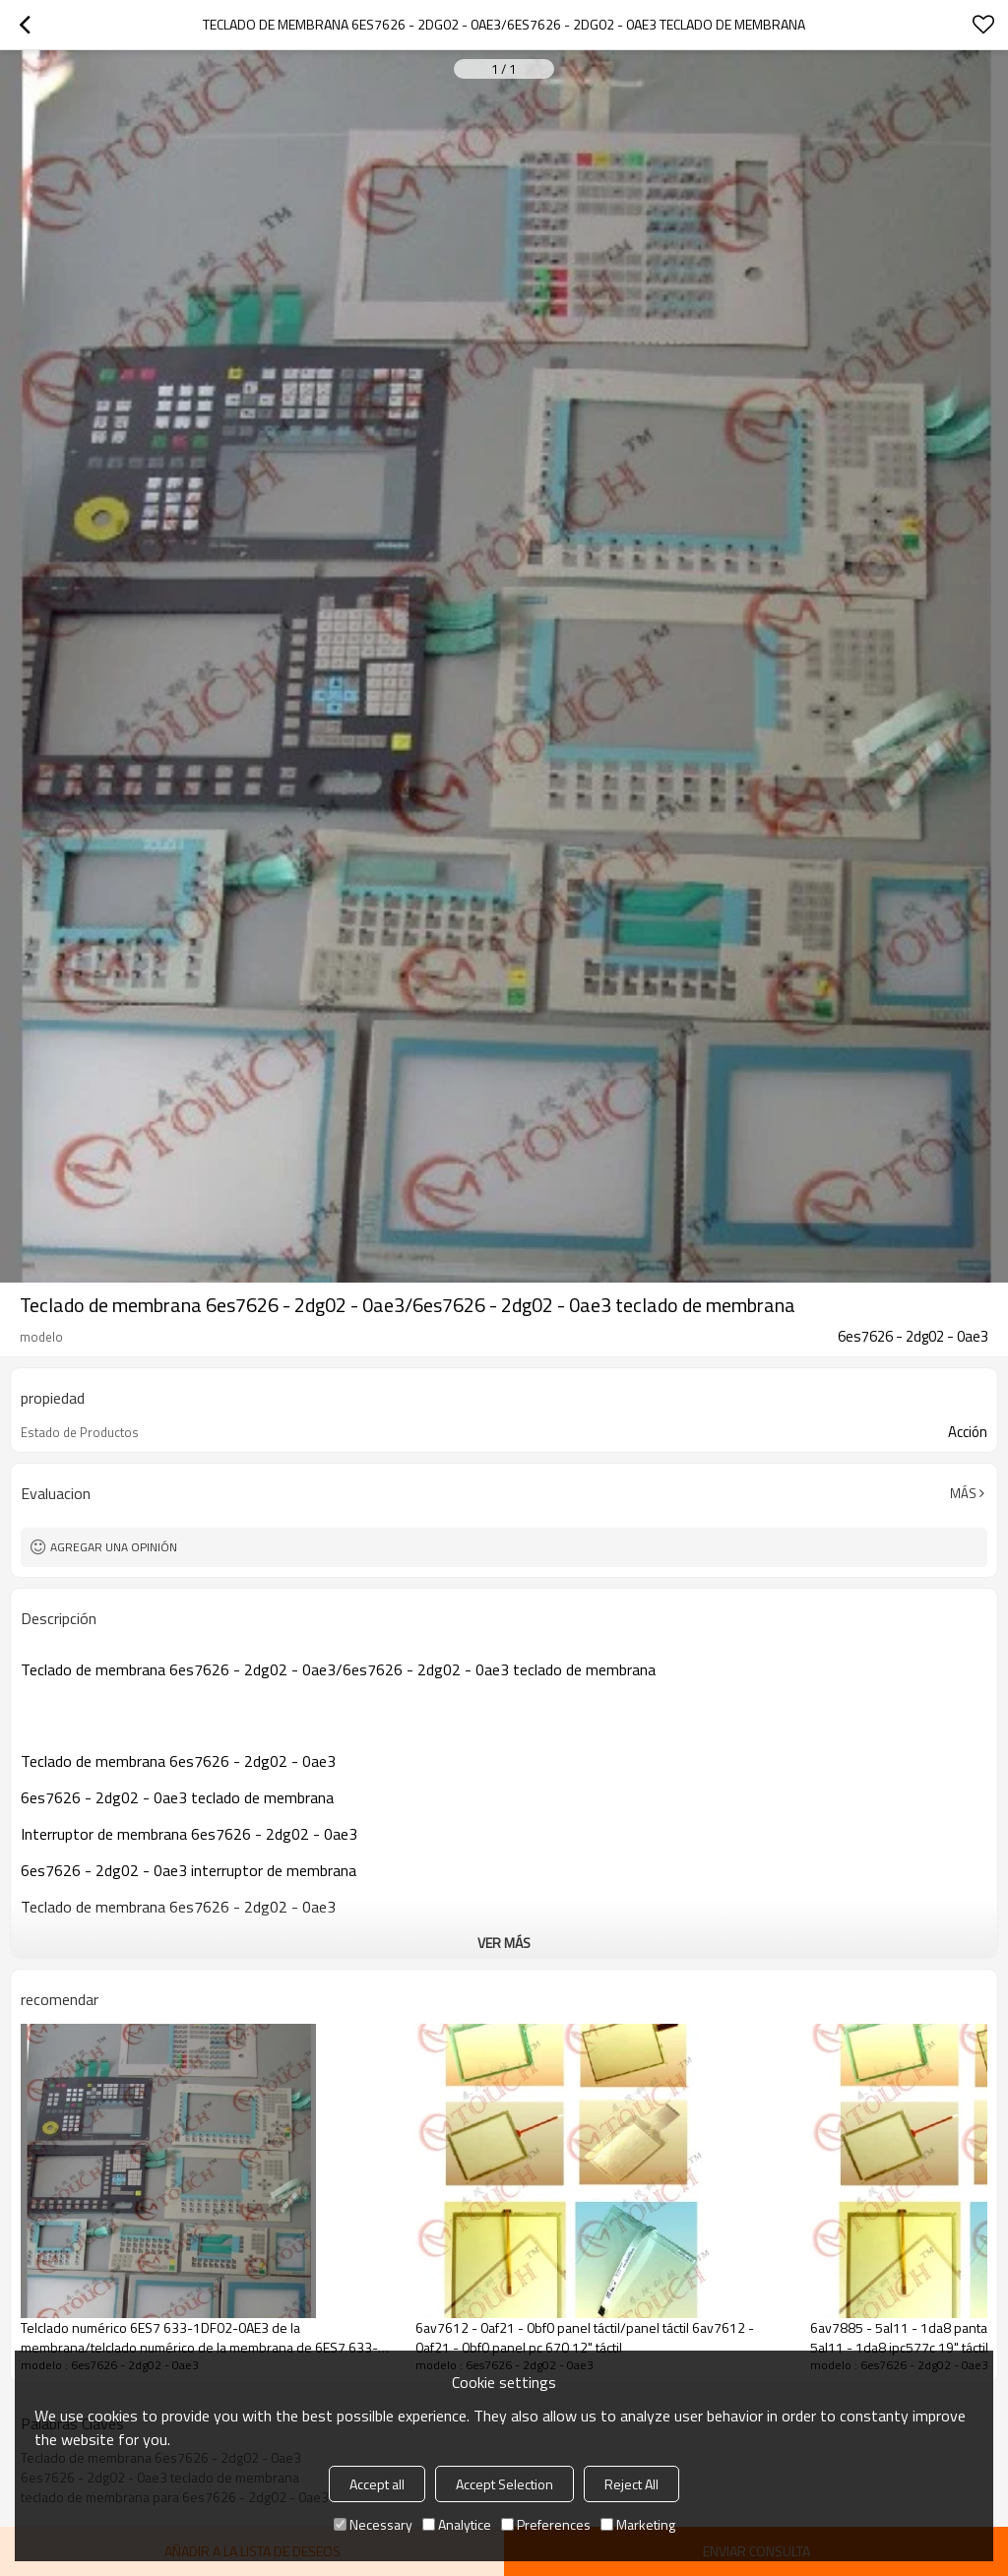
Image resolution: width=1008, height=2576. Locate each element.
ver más (504, 1942)
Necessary (373, 2524)
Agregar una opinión (113, 1547)
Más (963, 1493)
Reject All (631, 2484)
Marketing (637, 2524)
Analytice (456, 2524)
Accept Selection (504, 2484)
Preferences (546, 2524)
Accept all (377, 2484)
